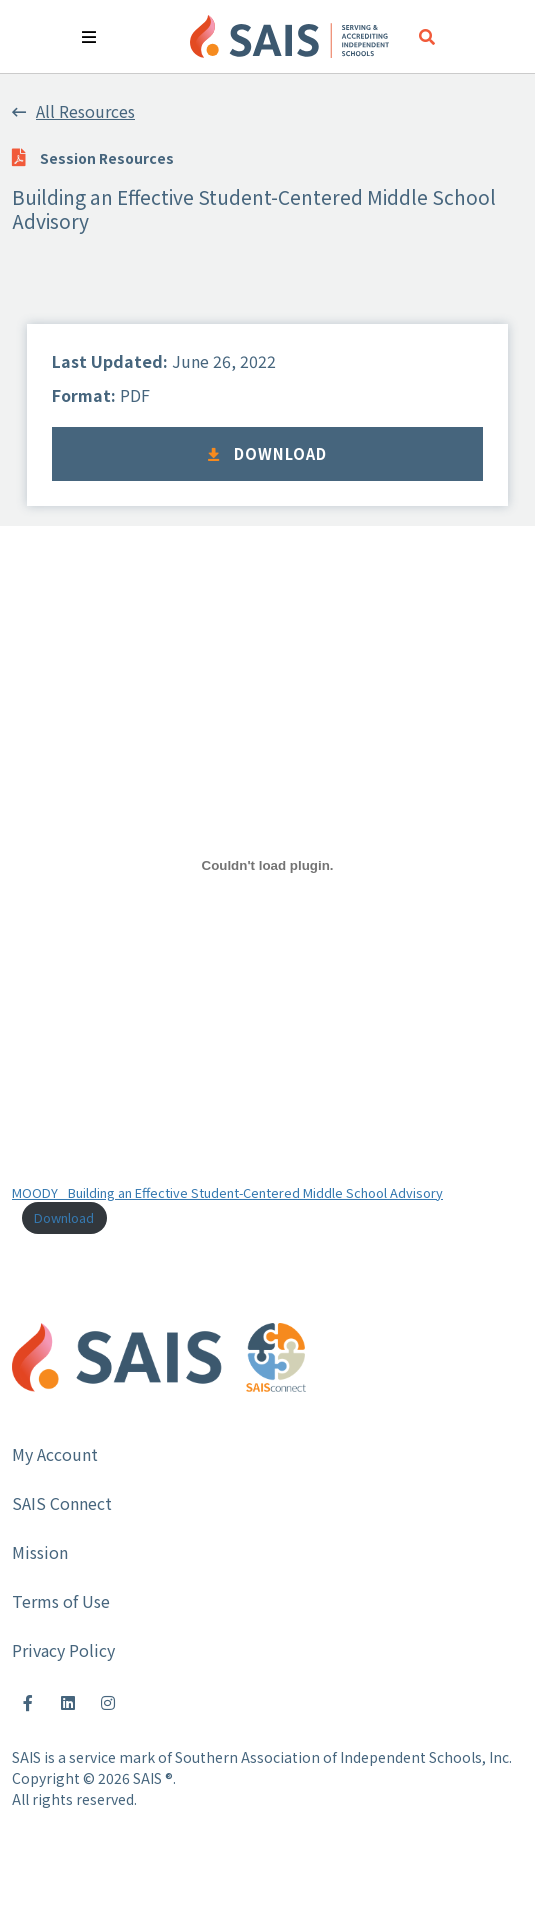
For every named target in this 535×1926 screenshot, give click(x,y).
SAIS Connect (62, 1503)
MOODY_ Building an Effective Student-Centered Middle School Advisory (227, 1192)
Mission (40, 1552)
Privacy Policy (63, 1650)
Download (267, 453)
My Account (55, 1454)
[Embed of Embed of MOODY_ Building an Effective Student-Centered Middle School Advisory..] (267, 866)
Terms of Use (61, 1601)
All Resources (73, 111)
